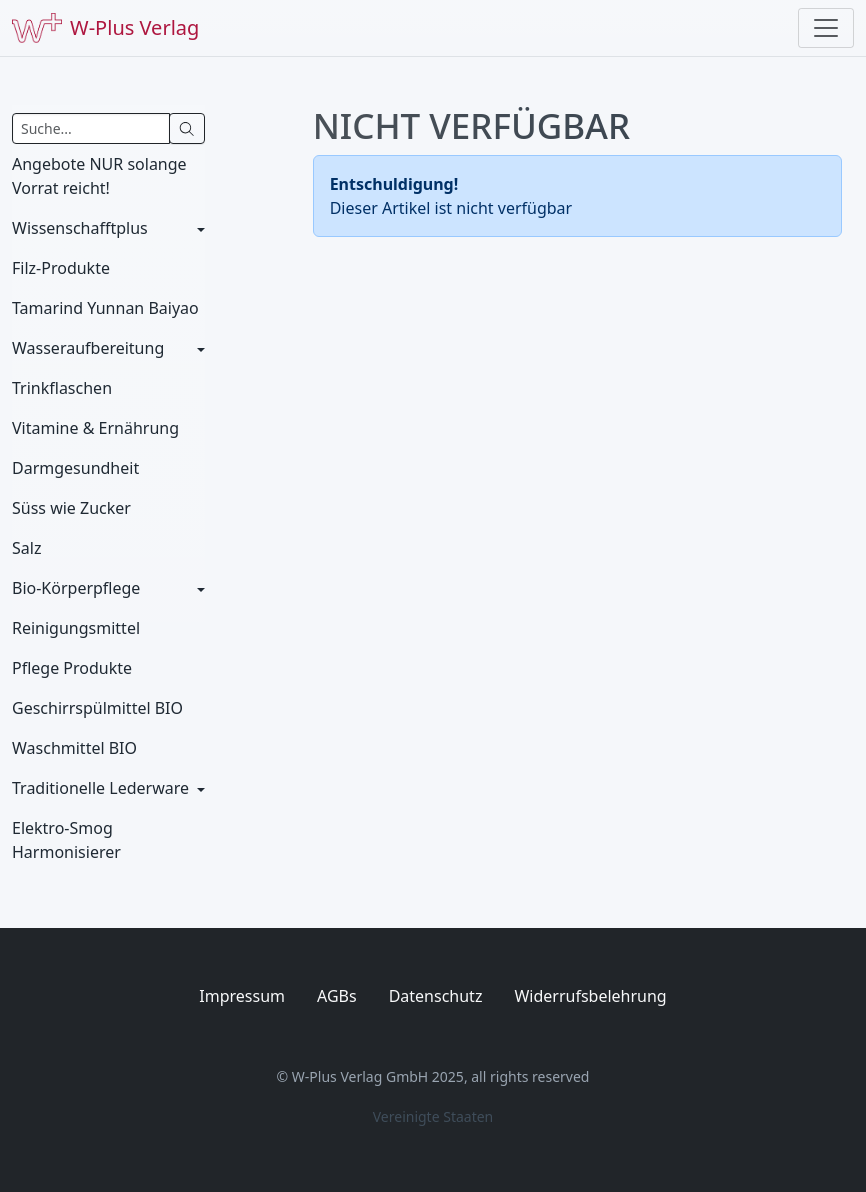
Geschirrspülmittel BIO (97, 708)
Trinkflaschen (62, 388)
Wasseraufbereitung (88, 348)
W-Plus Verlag (105, 28)
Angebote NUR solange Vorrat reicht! (99, 176)
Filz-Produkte (61, 268)
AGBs (337, 996)
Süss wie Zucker (71, 508)
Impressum (242, 996)
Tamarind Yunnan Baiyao (105, 308)
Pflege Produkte (72, 668)
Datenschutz (436, 996)
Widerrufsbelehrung (590, 996)
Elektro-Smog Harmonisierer (66, 840)
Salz (26, 548)
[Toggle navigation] (826, 28)
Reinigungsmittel (76, 628)
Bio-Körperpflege (76, 588)
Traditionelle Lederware (100, 788)
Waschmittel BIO (74, 748)
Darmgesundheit (75, 468)
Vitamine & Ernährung (95, 428)
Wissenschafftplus (80, 228)
